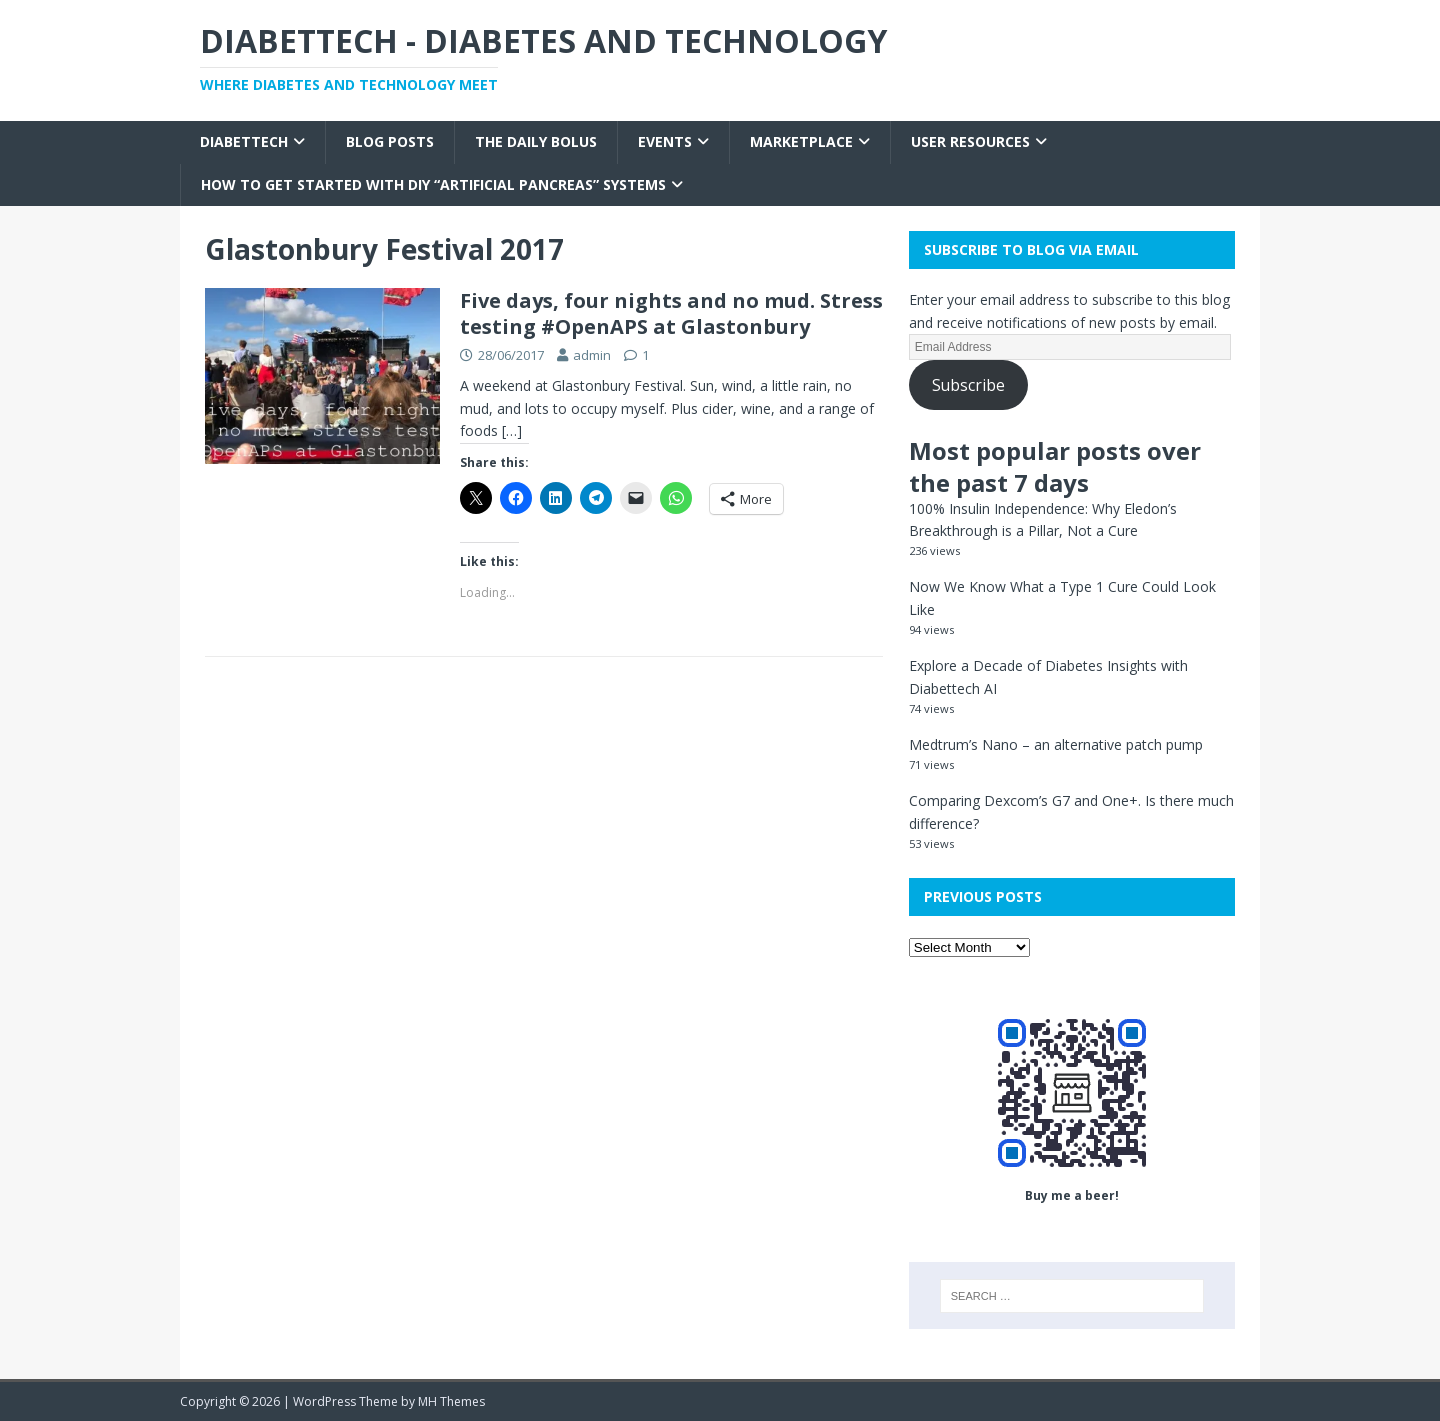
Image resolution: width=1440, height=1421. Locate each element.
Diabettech (244, 141)
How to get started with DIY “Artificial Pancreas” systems (433, 184)
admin (592, 355)
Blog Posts (390, 141)
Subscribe (968, 385)
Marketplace (801, 141)
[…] (512, 430)
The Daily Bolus (536, 141)
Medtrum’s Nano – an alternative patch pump (1056, 744)
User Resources (970, 141)
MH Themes (451, 1401)
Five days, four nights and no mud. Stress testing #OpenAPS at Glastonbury (671, 313)
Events (665, 141)
